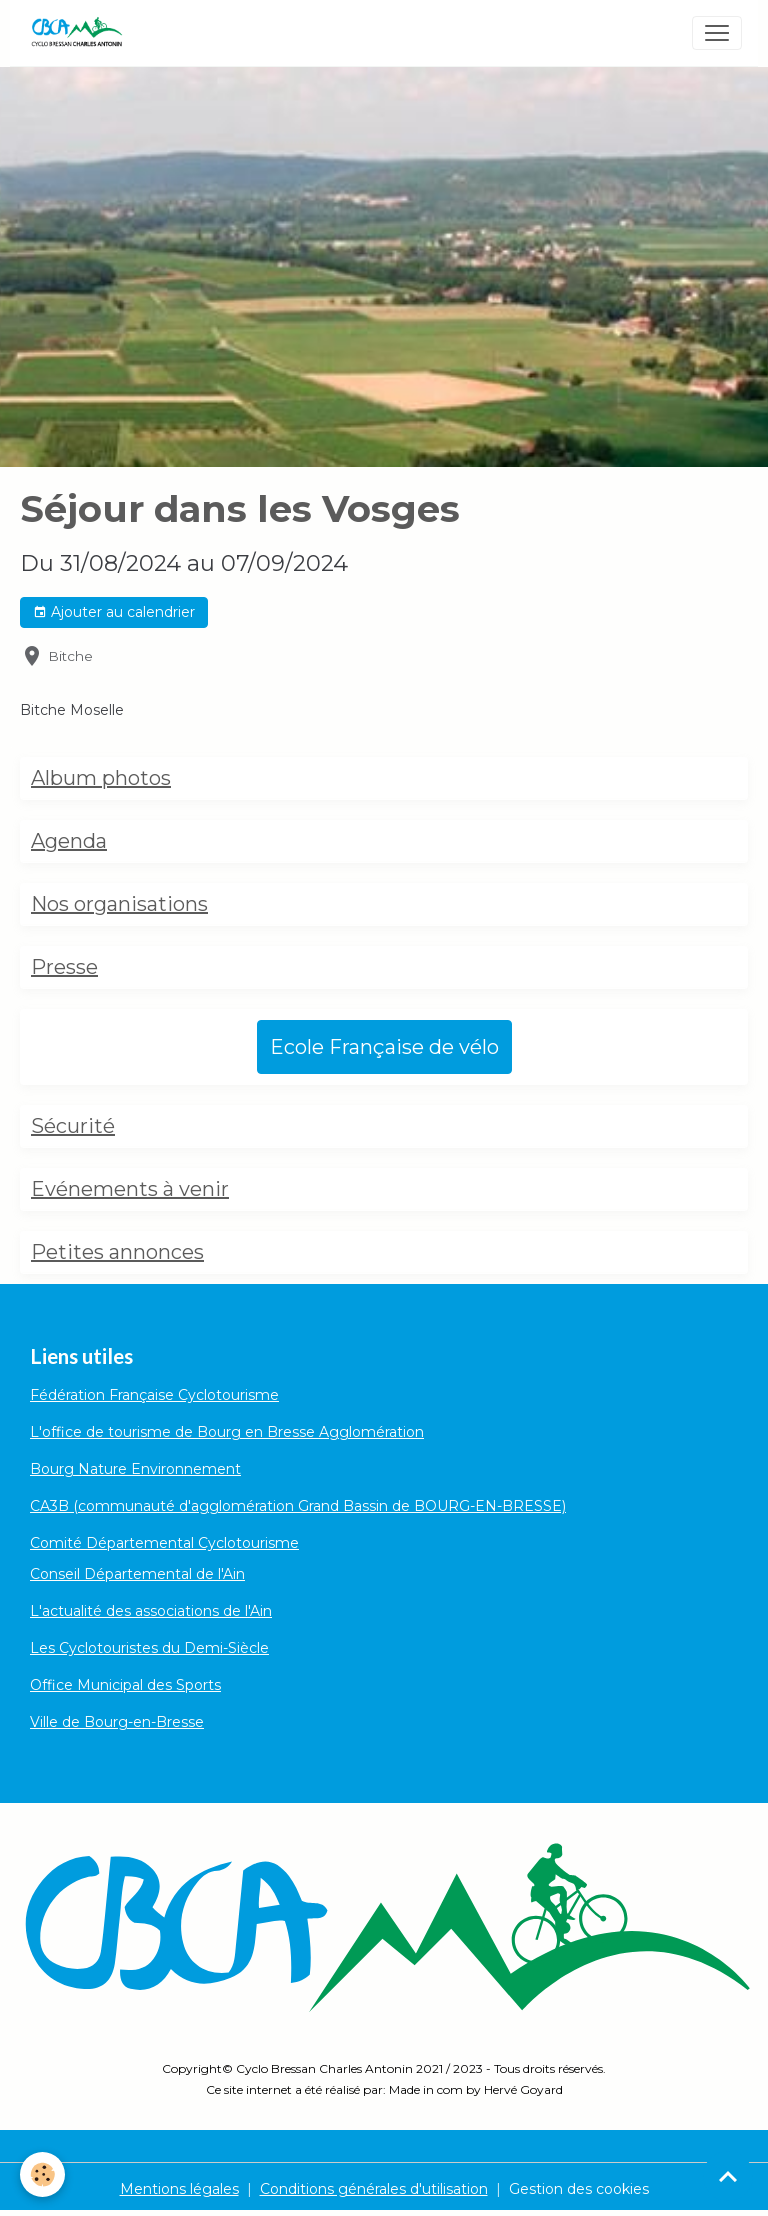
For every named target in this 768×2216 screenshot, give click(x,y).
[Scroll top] (728, 2176)
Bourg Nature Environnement (135, 1469)
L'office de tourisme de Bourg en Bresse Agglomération (227, 1432)
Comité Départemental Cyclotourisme (164, 1543)
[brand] (80, 33)
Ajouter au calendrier (114, 612)
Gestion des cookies (579, 2189)
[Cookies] (42, 2174)
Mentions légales (179, 2189)
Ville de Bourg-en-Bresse (117, 1722)
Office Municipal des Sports (125, 1685)
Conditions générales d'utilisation (374, 2189)
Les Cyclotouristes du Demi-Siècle (149, 1648)
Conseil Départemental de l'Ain (137, 1574)
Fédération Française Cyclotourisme (154, 1395)
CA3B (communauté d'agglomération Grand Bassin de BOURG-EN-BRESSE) (298, 1506)
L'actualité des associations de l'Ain (151, 1611)
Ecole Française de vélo (384, 1047)
